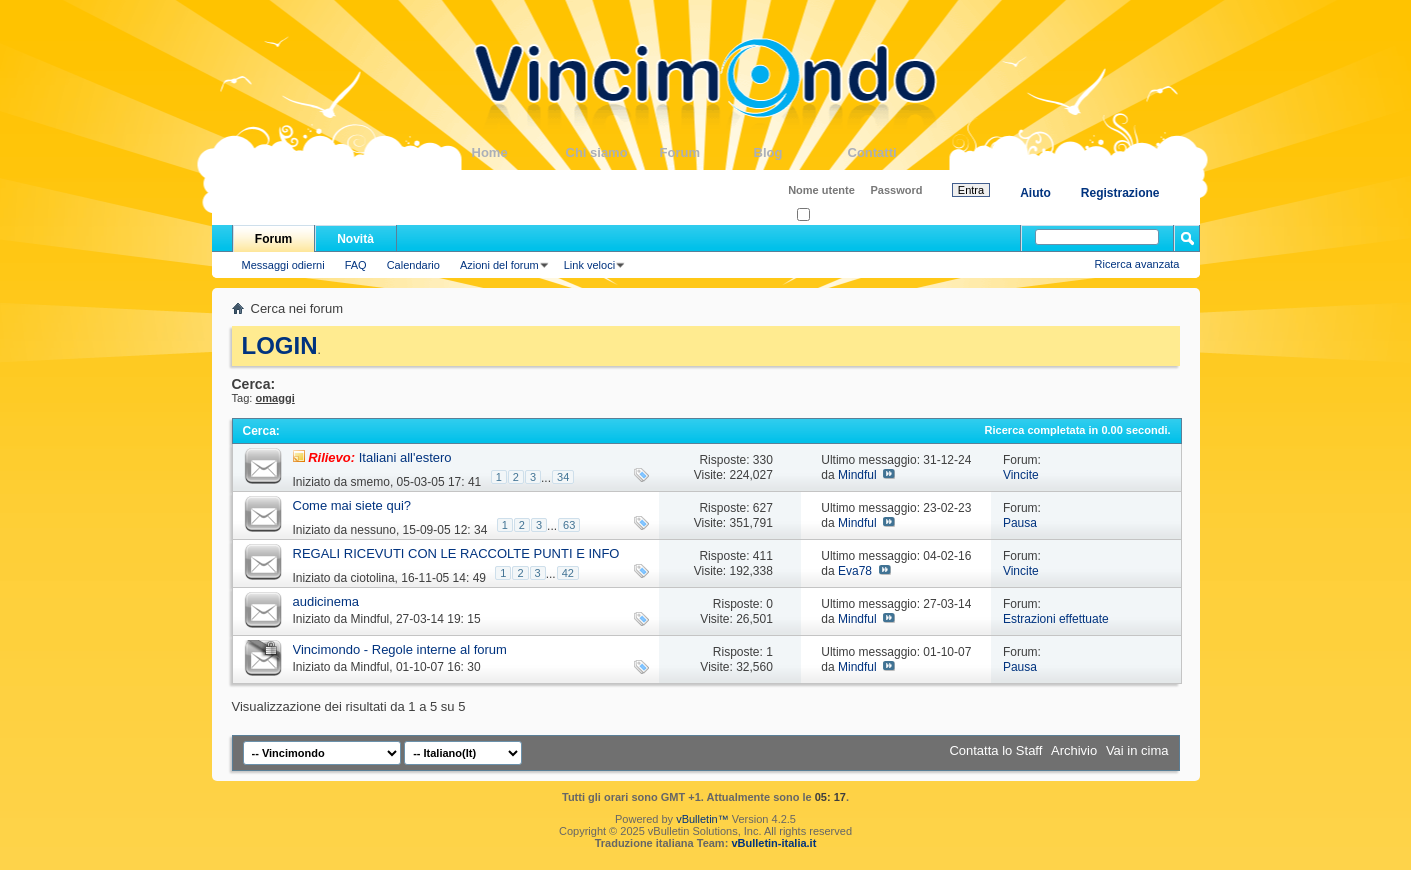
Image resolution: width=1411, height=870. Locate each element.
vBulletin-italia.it (773, 843)
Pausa (1020, 523)
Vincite (1021, 475)
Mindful (857, 475)
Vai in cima (1137, 750)
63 (569, 525)
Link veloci (589, 265)
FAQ (356, 265)
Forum (707, 152)
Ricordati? (827, 215)
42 (568, 573)
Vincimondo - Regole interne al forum (400, 649)
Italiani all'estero (405, 457)
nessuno (373, 530)
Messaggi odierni (283, 265)
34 (563, 477)
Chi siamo (613, 152)
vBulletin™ (702, 819)
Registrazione (1120, 193)
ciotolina (373, 578)
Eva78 (855, 571)
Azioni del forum (499, 265)
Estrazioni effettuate (1056, 619)
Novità (355, 239)
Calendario (413, 265)
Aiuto (1035, 193)
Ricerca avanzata (1137, 264)
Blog (801, 152)
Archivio (1074, 750)
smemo (370, 482)
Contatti (895, 152)
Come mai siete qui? (352, 505)
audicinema (326, 601)
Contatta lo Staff (995, 750)
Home (519, 152)
